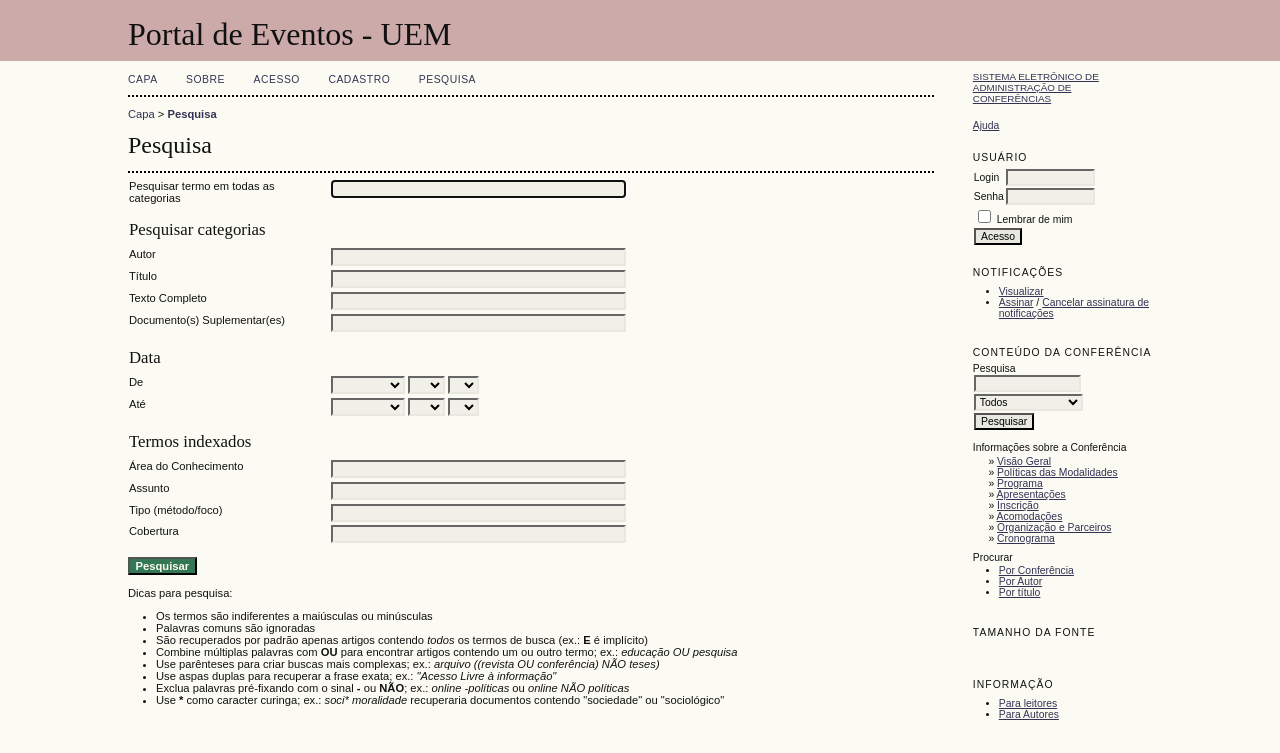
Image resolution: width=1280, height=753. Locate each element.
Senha (989, 196)
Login (986, 177)
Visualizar (1021, 291)
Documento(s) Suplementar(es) (207, 320)
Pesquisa (447, 79)
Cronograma (1026, 538)
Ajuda (986, 125)
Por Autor (1020, 581)
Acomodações (1030, 516)
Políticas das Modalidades (1057, 472)
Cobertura (154, 531)
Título (143, 276)
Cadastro (359, 79)
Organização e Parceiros (1054, 527)
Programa (1020, 483)
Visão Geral (1024, 461)
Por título (1020, 592)
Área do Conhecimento (186, 466)
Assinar (1016, 302)
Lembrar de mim (1035, 219)
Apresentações (1031, 494)
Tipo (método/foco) (175, 510)
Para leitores (1028, 703)
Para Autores (1029, 714)
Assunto (149, 488)
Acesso (277, 79)
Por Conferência (1036, 570)
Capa (143, 79)
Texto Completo (168, 298)
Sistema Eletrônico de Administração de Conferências (1036, 87)
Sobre (205, 79)
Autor (142, 254)
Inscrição (1018, 505)
